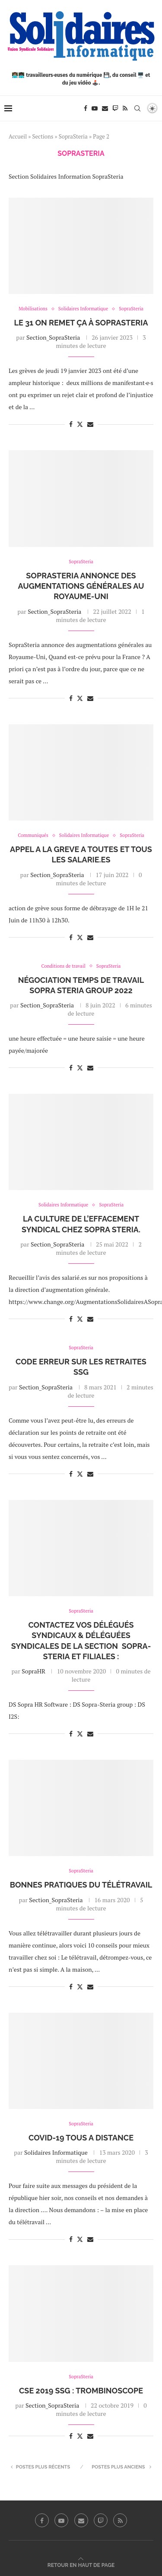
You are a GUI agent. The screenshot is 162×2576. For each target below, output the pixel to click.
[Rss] (125, 108)
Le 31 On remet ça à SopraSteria (81, 322)
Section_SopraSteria (53, 337)
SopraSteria (73, 136)
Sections (43, 136)
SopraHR (33, 1671)
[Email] (105, 108)
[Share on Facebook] (71, 424)
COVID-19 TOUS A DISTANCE (81, 2137)
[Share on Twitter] (80, 424)
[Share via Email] (90, 424)
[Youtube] (95, 108)
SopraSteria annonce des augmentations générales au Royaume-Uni (81, 586)
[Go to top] (81, 2564)
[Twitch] (115, 108)
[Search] (137, 108)
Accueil (18, 136)
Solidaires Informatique (56, 2152)
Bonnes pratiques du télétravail (81, 1884)
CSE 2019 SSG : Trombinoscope (81, 2390)
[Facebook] (85, 108)
